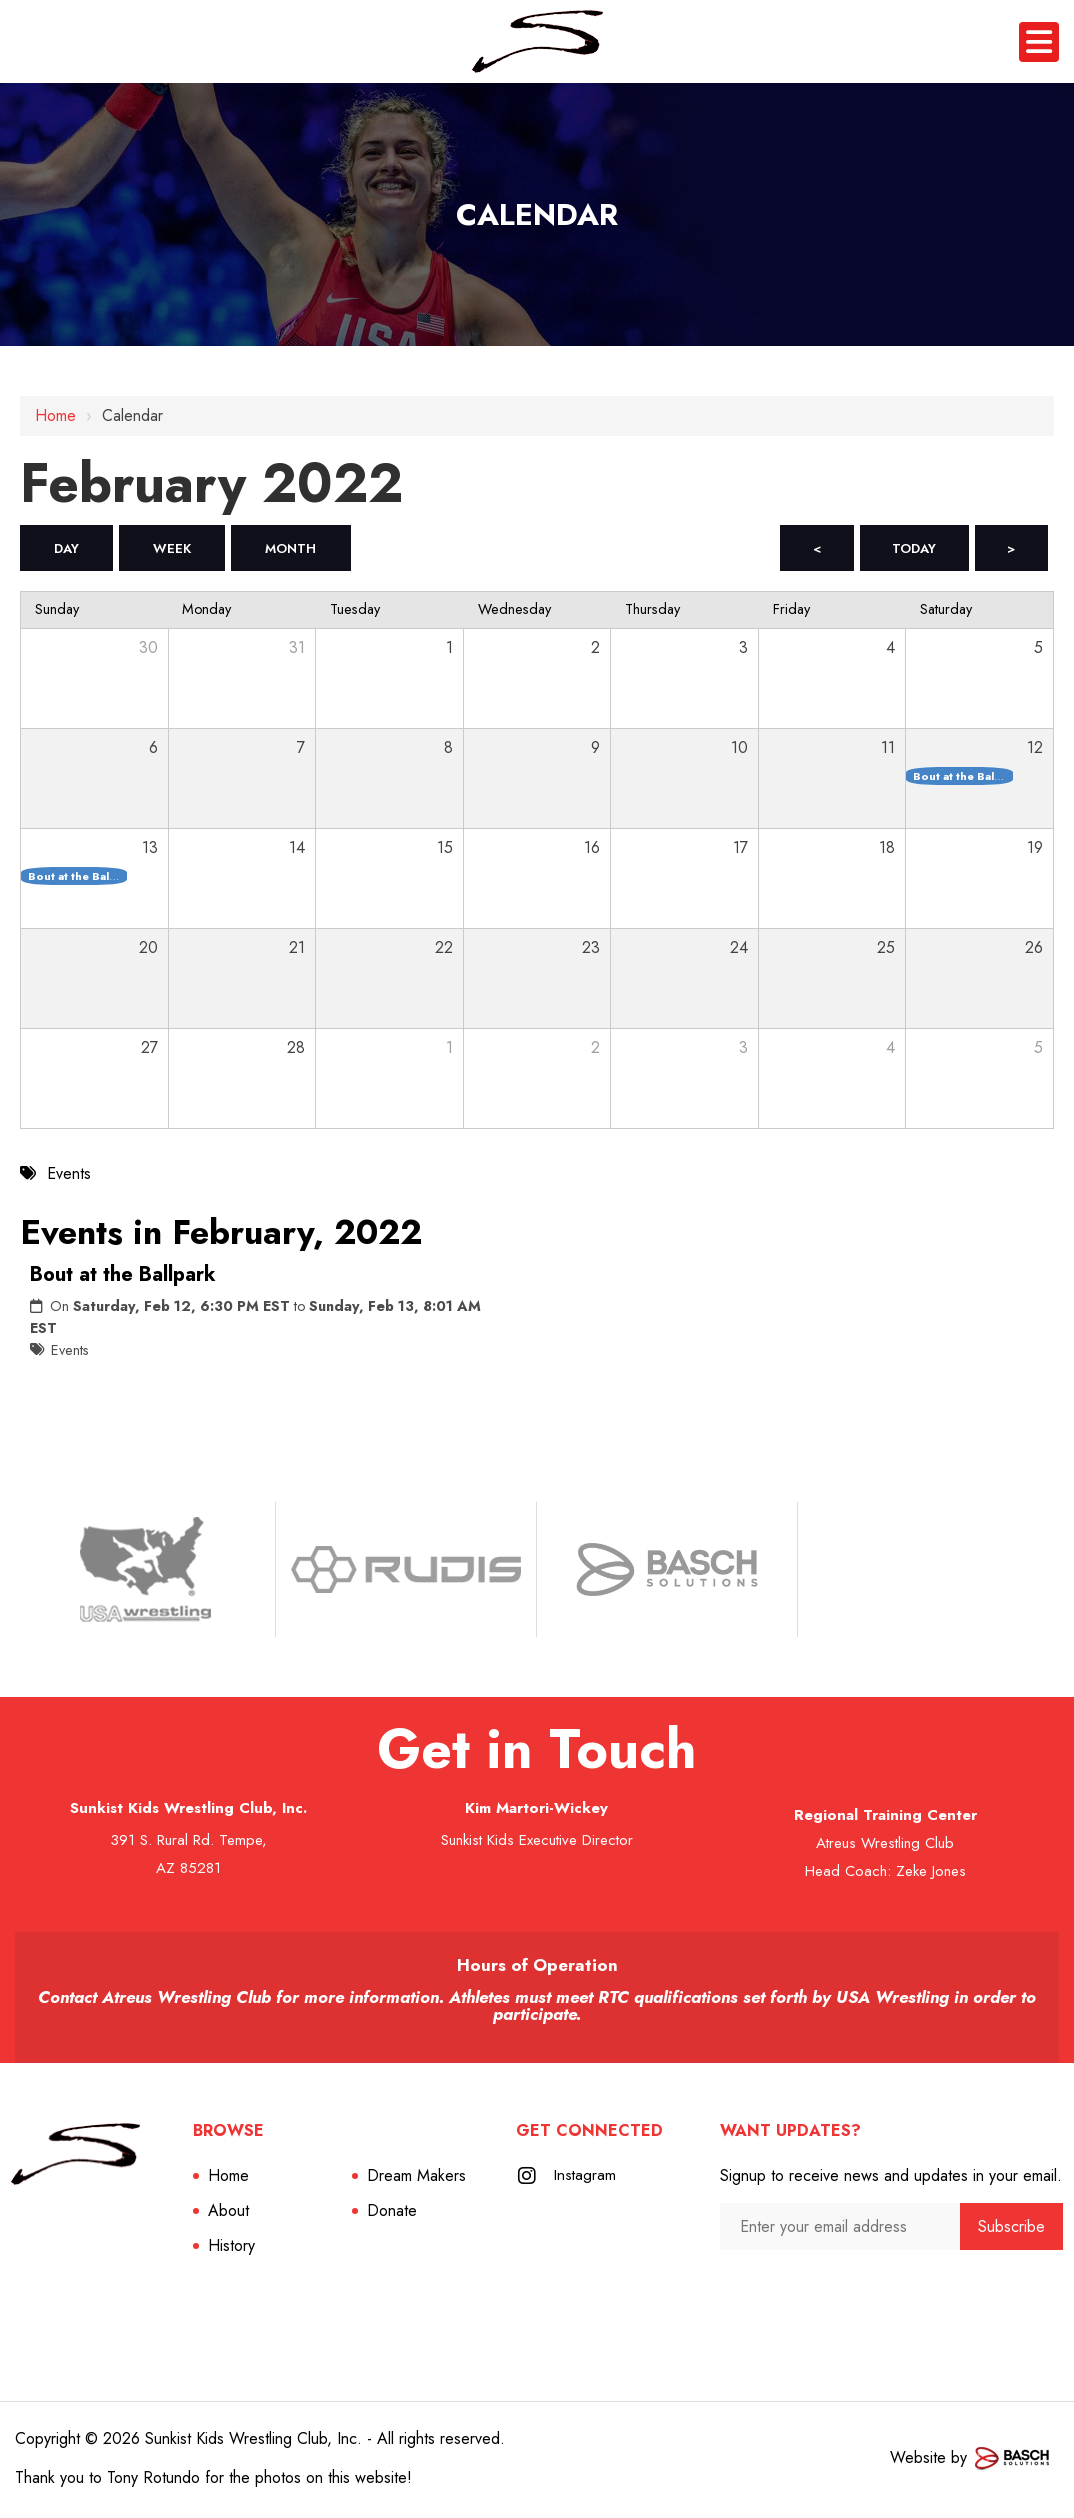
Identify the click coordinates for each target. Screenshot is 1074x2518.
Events (70, 1353)
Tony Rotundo (153, 2480)
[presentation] (826, 2292)
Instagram (586, 2178)
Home (55, 415)
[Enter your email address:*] (840, 2229)
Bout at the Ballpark (123, 1277)
